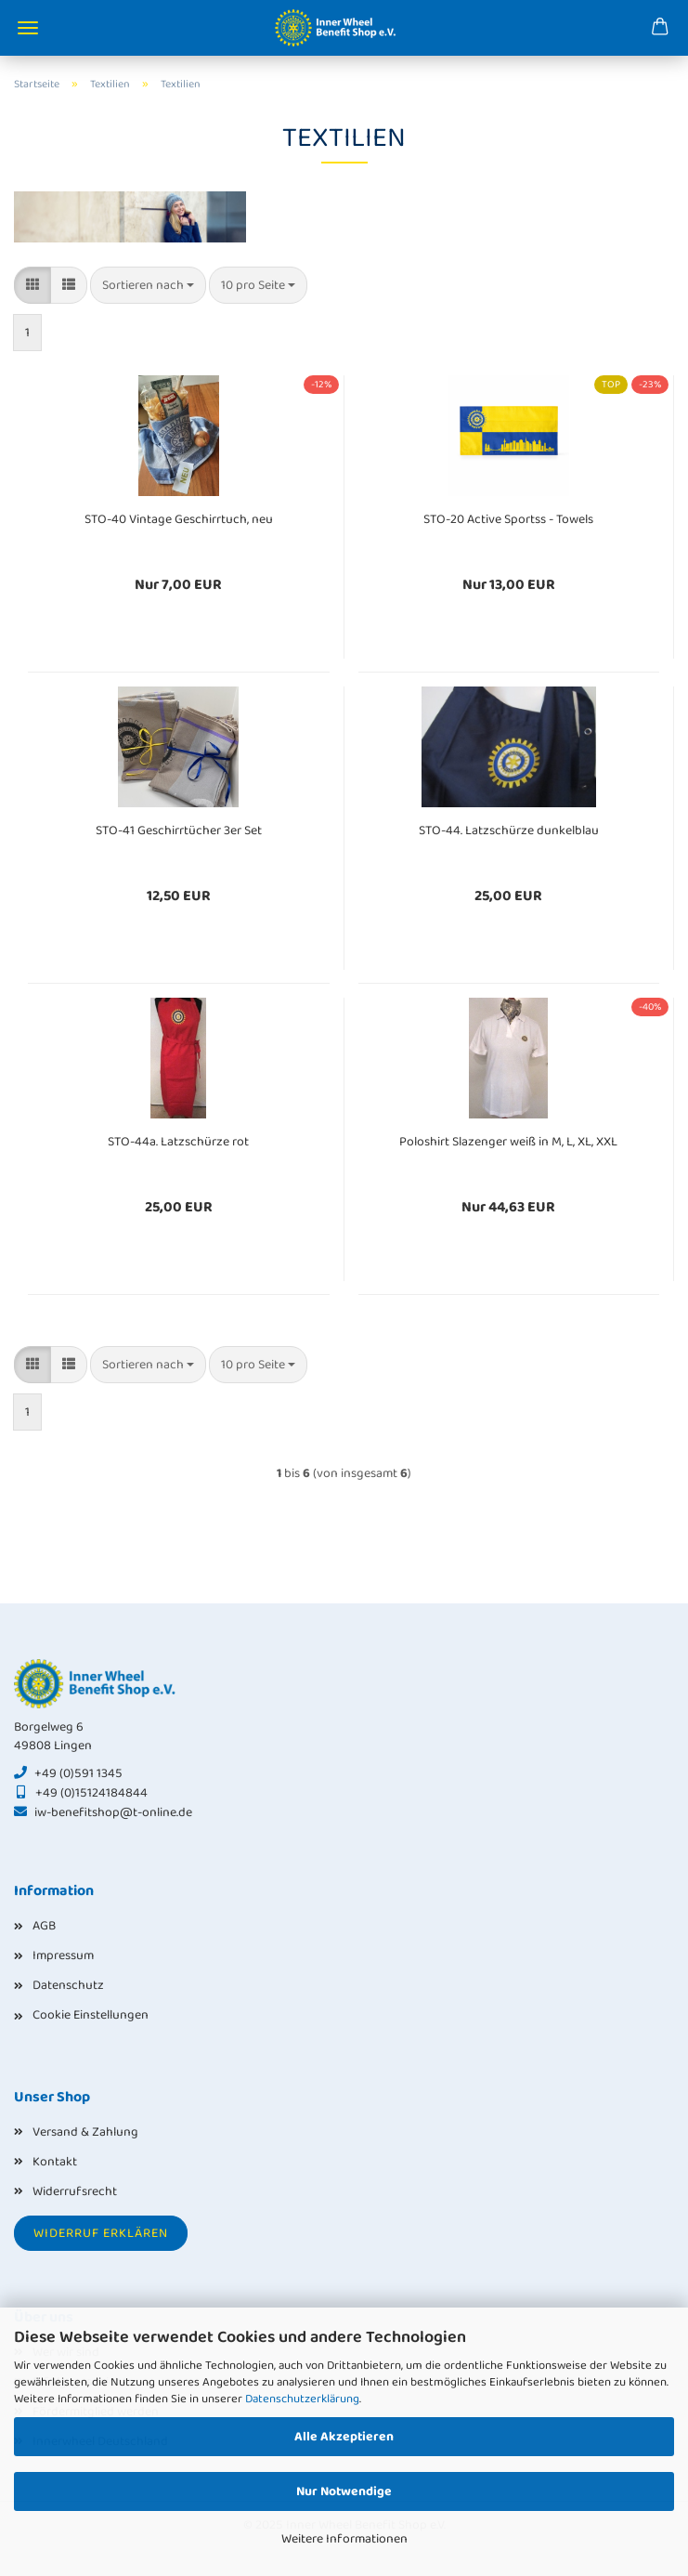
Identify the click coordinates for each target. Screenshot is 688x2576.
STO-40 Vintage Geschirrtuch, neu (178, 519)
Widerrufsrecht (74, 2191)
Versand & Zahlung (85, 2132)
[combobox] (148, 285)
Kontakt (54, 2161)
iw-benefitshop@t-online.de (113, 1812)
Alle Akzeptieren (344, 2436)
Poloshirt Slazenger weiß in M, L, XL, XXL (508, 1141)
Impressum (63, 1955)
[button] (32, 285)
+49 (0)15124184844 (91, 1793)
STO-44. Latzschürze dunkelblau (509, 830)
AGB (44, 1926)
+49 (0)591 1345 (78, 1773)
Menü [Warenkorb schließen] (28, 28)
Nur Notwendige (344, 2491)
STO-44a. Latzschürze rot (178, 1141)
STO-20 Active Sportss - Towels (508, 519)
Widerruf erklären (100, 2233)
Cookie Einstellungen (90, 2015)
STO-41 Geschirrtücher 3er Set (179, 830)
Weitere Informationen (344, 2539)
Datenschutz (68, 1985)
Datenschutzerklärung (302, 2399)
